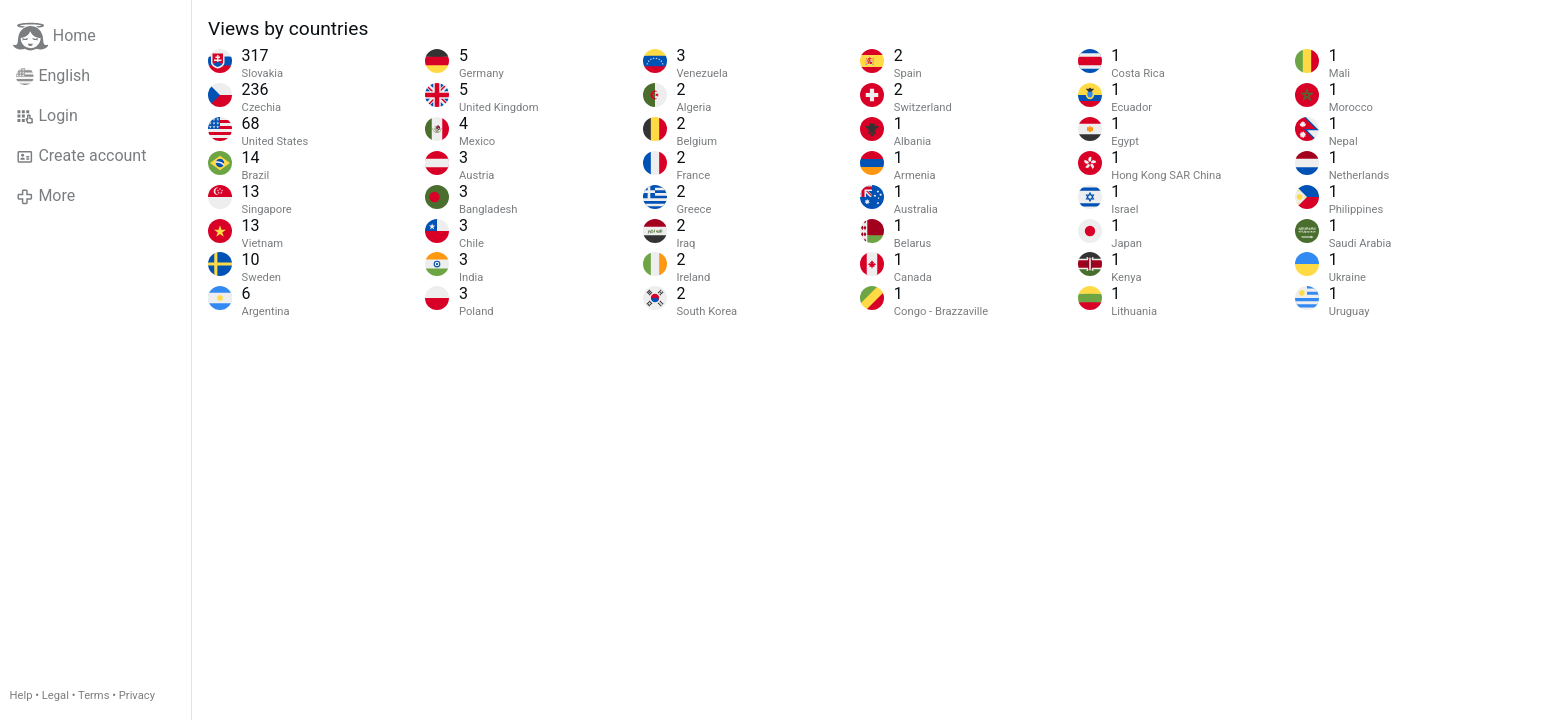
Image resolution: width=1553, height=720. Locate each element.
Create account (81, 156)
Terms (93, 695)
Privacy (137, 695)
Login (47, 116)
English (53, 76)
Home (54, 36)
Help (21, 695)
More (45, 196)
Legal (55, 695)
